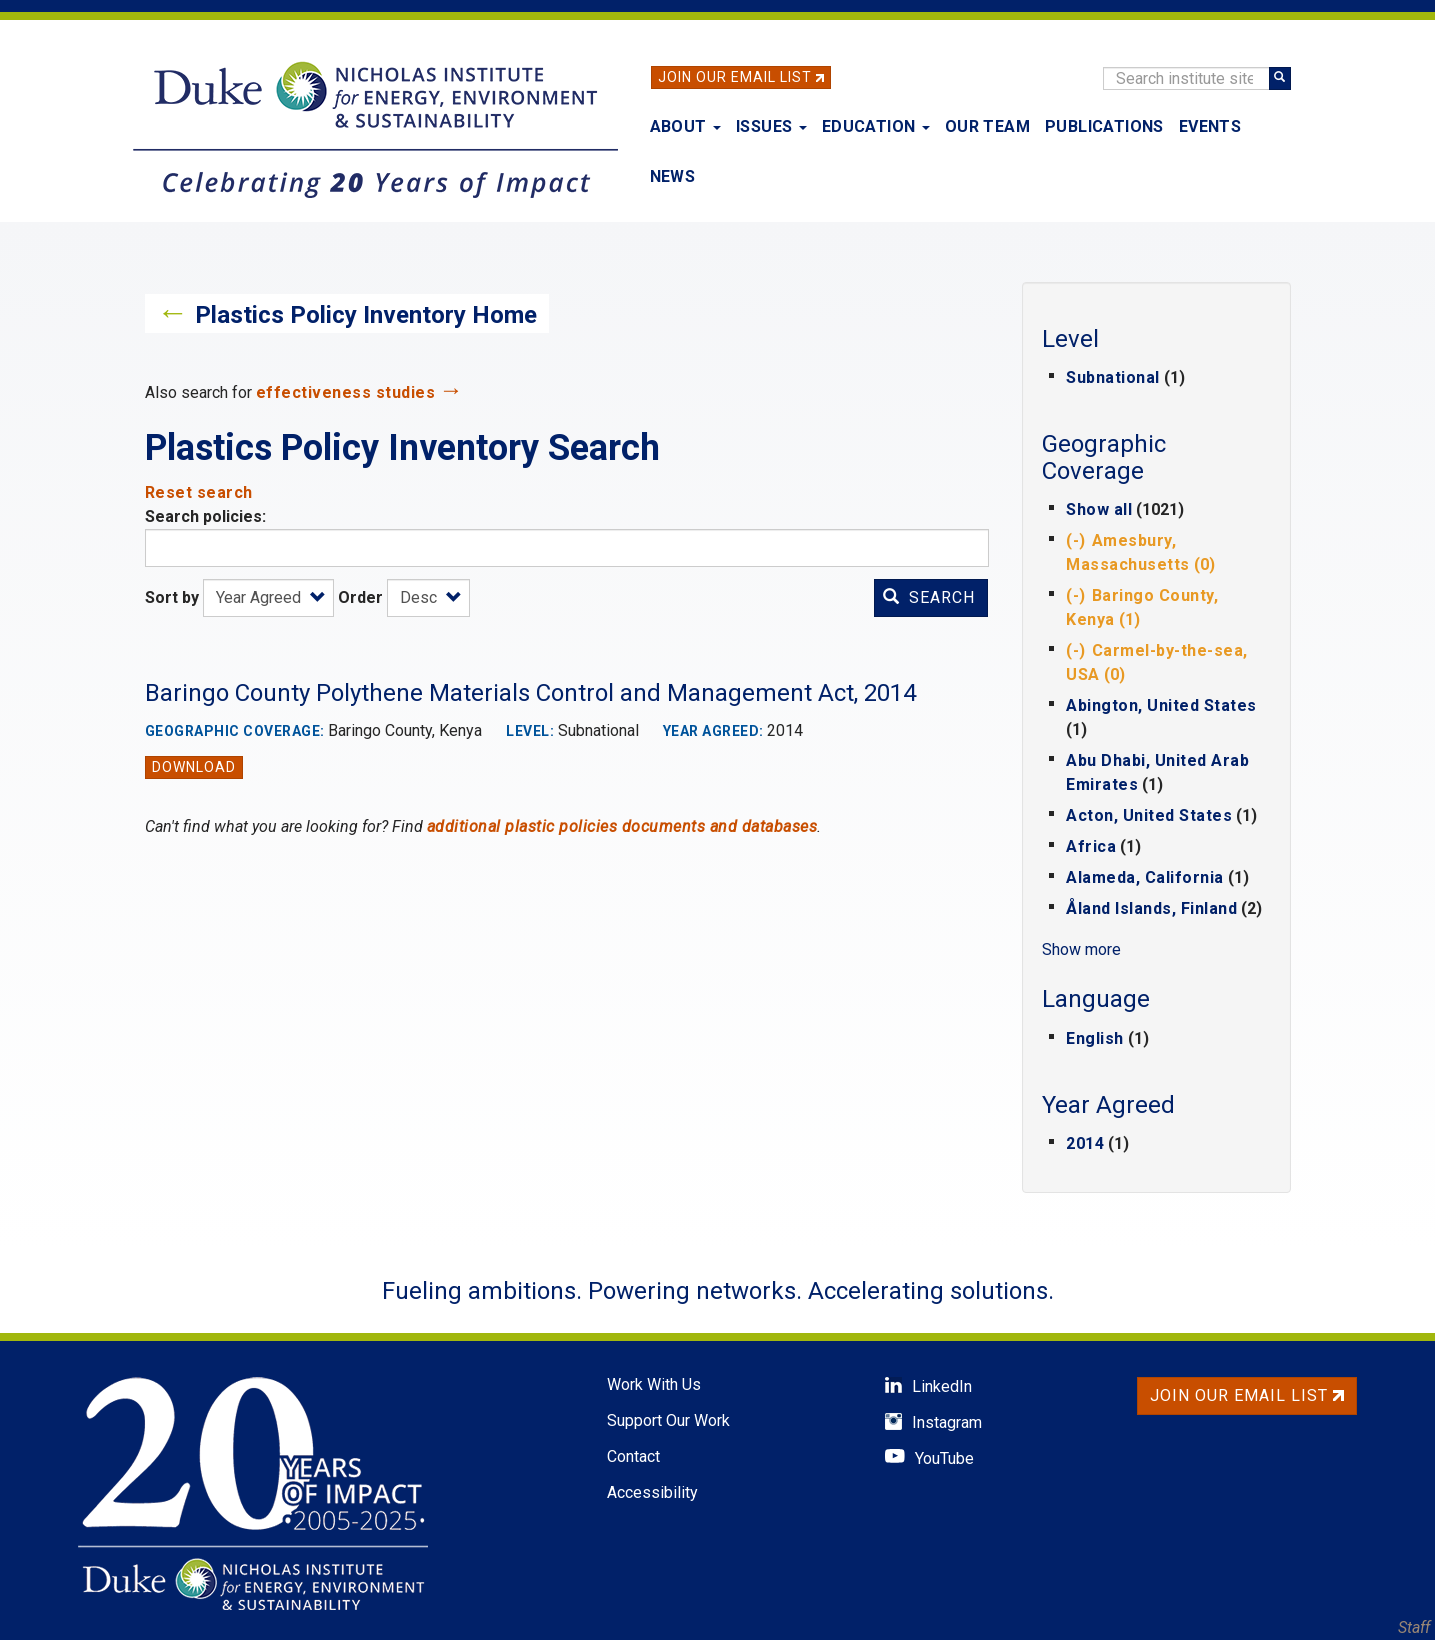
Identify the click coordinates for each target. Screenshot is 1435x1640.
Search (929, 597)
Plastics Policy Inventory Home (366, 315)
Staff (1414, 1627)
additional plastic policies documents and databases (622, 826)
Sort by (172, 597)
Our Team (987, 126)
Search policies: (205, 516)
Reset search (199, 492)
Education (876, 126)
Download (194, 767)
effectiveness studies (346, 392)
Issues (771, 126)
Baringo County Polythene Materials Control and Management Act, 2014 (530, 693)
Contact (633, 1456)
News (673, 176)
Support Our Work (668, 1420)
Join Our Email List (735, 77)
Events (1210, 126)
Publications (1104, 126)
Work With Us (654, 1384)
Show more (1081, 949)
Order (360, 597)
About (685, 126)
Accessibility (652, 1492)
